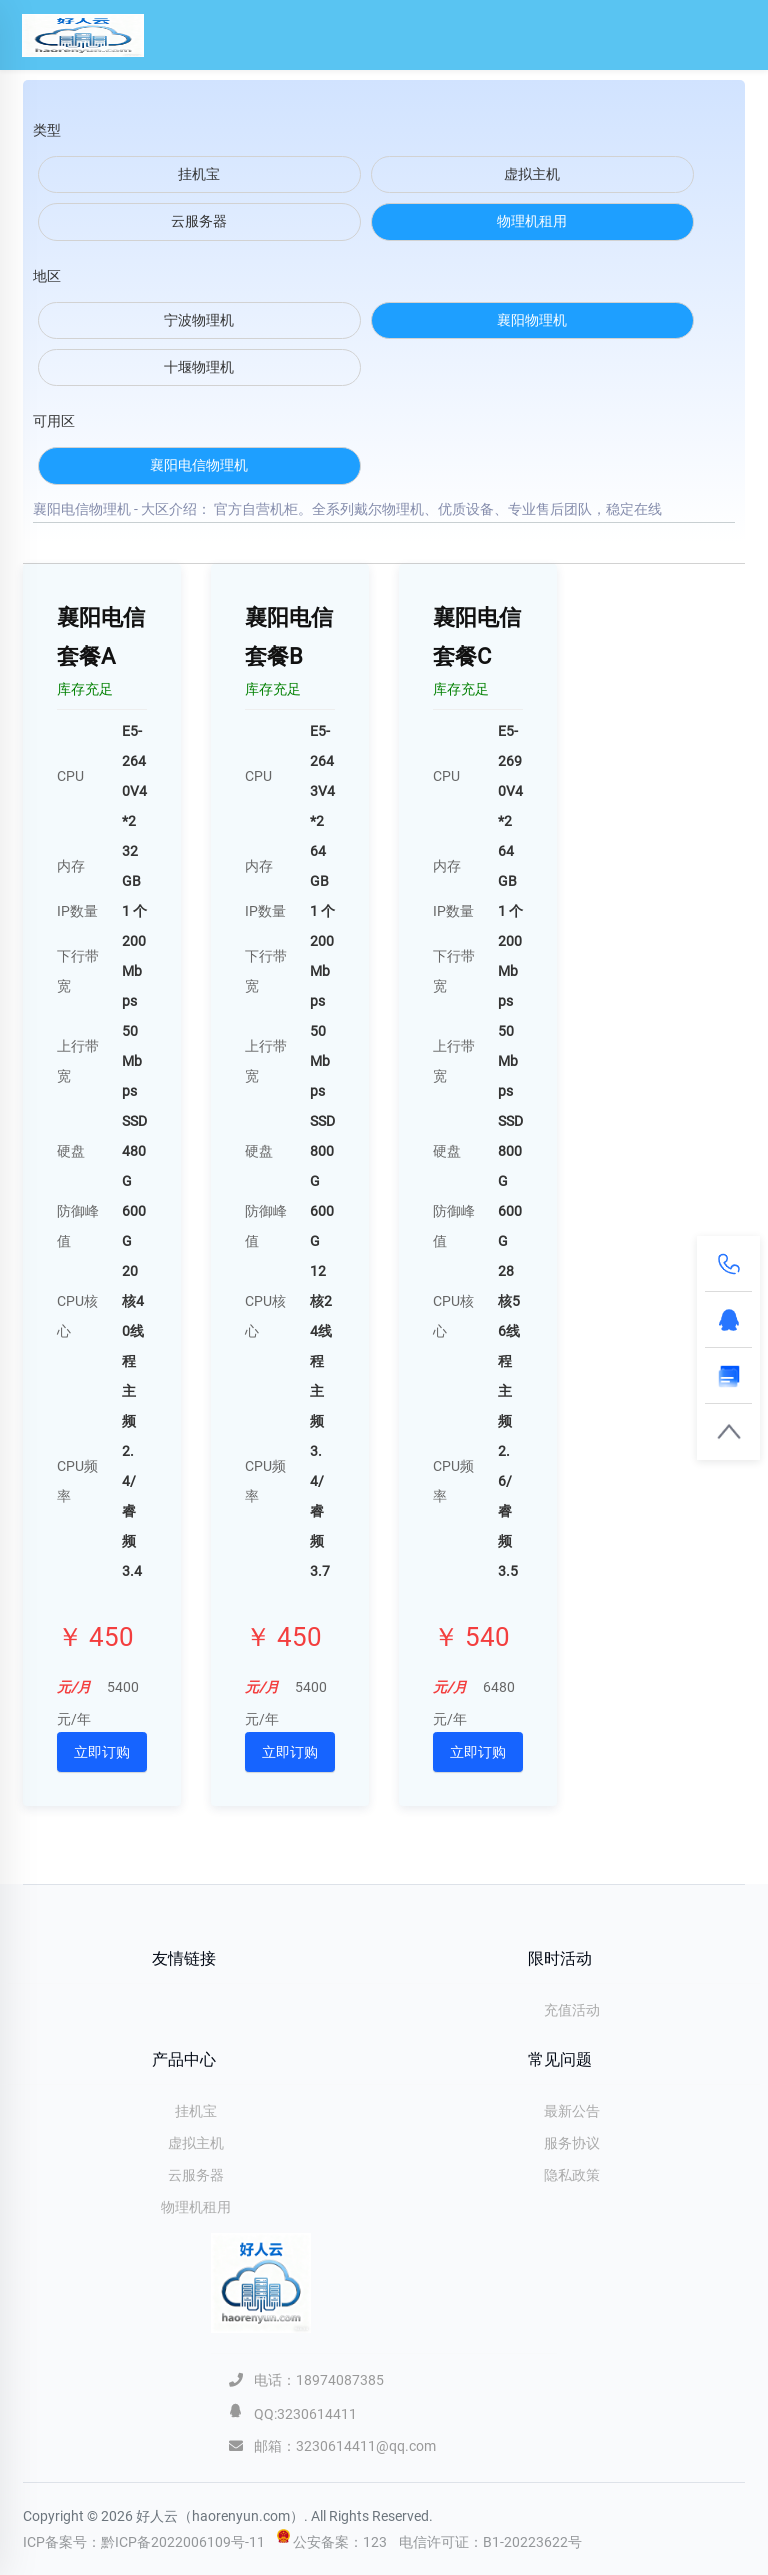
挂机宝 (196, 2111)
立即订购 (102, 1752)
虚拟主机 (196, 2143)
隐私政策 (572, 2175)
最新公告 (572, 2111)
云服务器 (196, 2175)
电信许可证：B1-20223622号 (490, 2542)
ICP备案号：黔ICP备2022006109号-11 (144, 2542)
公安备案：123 (341, 2542)
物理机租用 (196, 2207)
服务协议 (572, 2143)
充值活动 (572, 2010)
